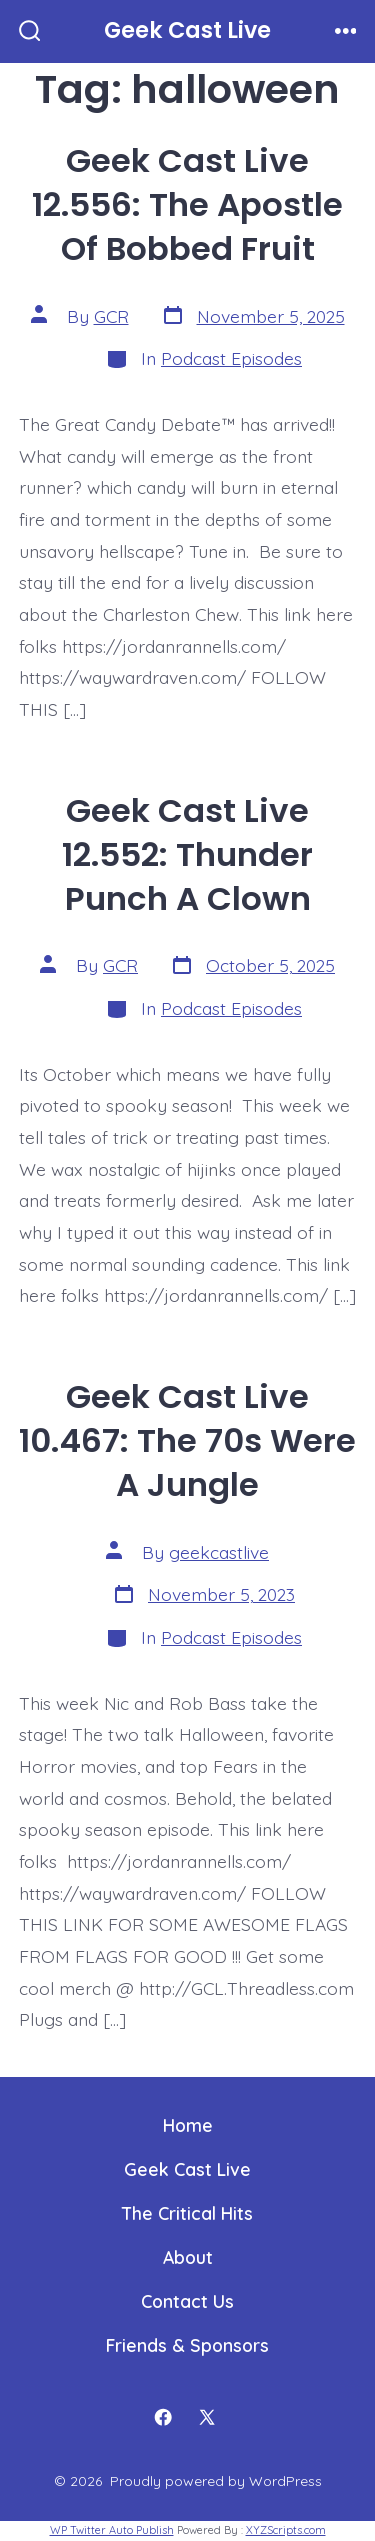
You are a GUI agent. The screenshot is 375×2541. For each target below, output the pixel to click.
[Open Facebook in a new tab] (163, 2417)
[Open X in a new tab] (207, 2417)
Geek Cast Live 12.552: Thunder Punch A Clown (187, 854)
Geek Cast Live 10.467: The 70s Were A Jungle (187, 1440)
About (188, 2257)
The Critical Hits (187, 2213)
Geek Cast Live (187, 2169)
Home (188, 2125)
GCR (111, 316)
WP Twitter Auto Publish (112, 2530)
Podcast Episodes (231, 358)
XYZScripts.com (286, 2530)
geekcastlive (219, 1552)
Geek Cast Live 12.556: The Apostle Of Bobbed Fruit (187, 204)
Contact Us (187, 2301)
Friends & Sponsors (187, 2345)
